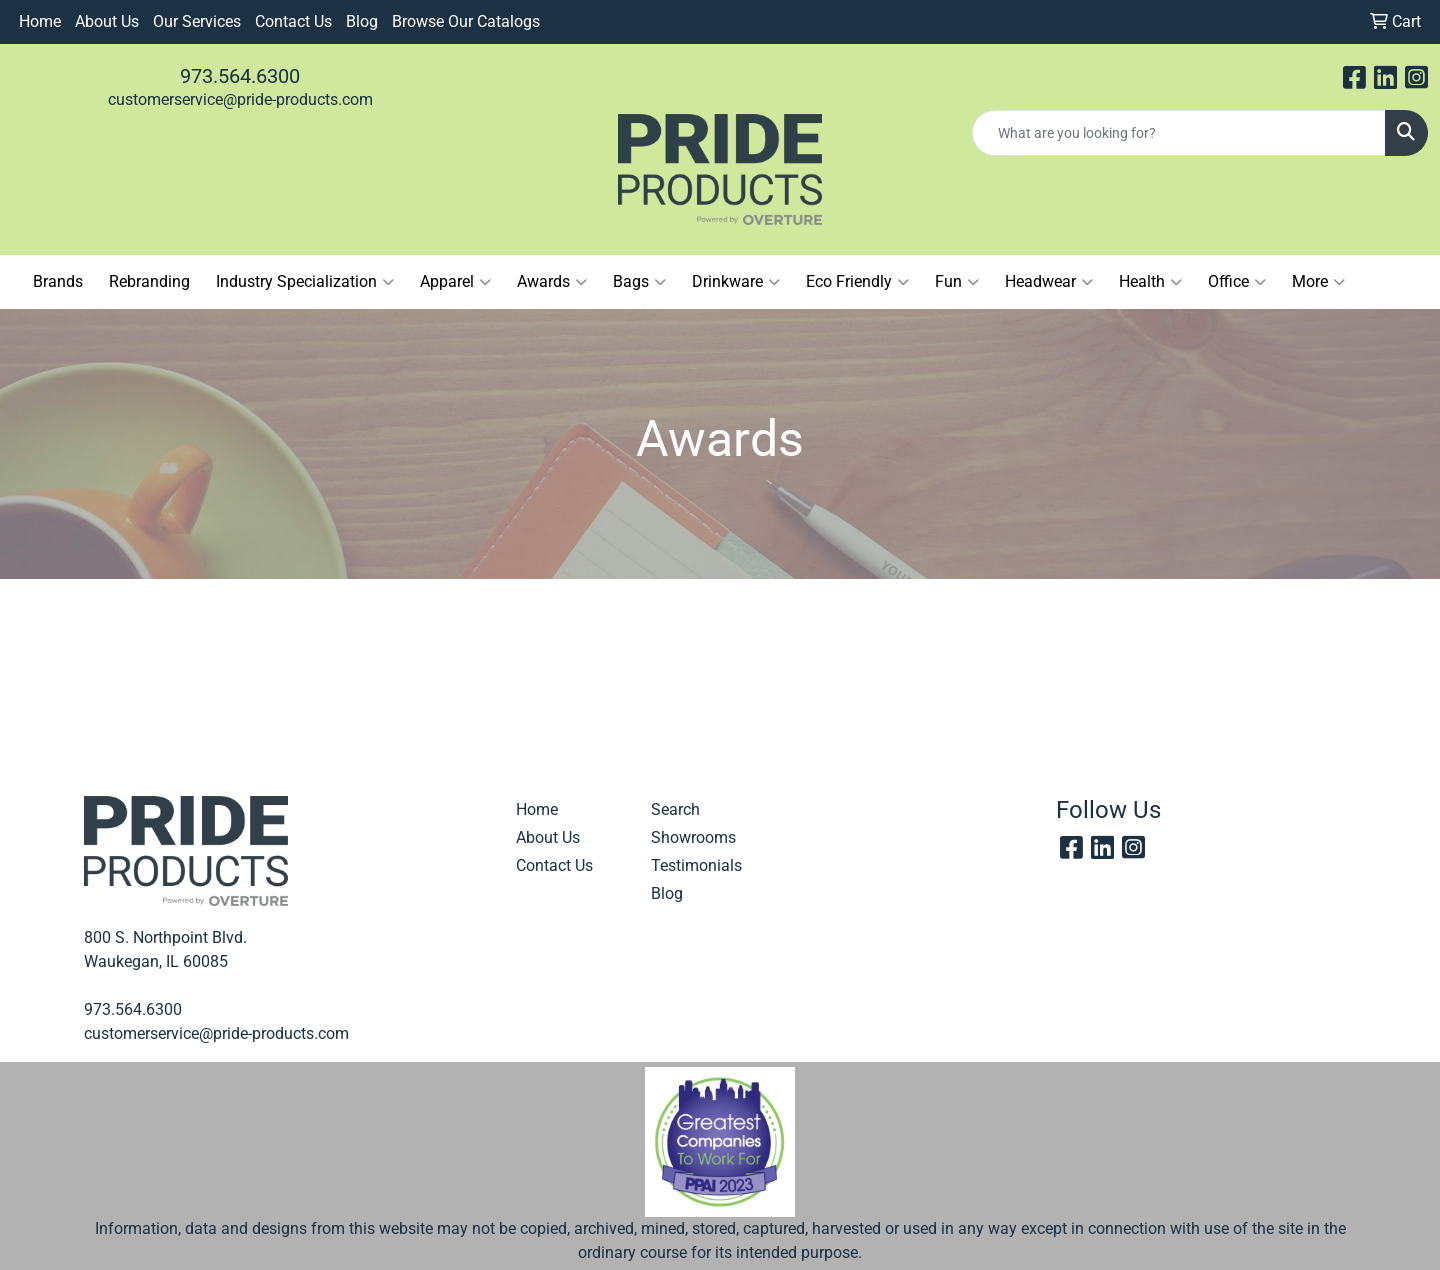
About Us (107, 21)
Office (1237, 282)
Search (675, 809)
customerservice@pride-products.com (240, 99)
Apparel (455, 282)
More (1318, 282)
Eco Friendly (857, 282)
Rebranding (149, 281)
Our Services (197, 21)
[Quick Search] (1179, 133)
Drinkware (736, 282)
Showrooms (693, 837)
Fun (957, 282)
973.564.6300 (240, 76)
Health (1150, 282)
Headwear (1049, 282)
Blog (362, 21)
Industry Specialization (305, 282)
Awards (552, 282)
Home (40, 21)
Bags (639, 282)
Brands (58, 281)
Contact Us (293, 21)
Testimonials (696, 865)
